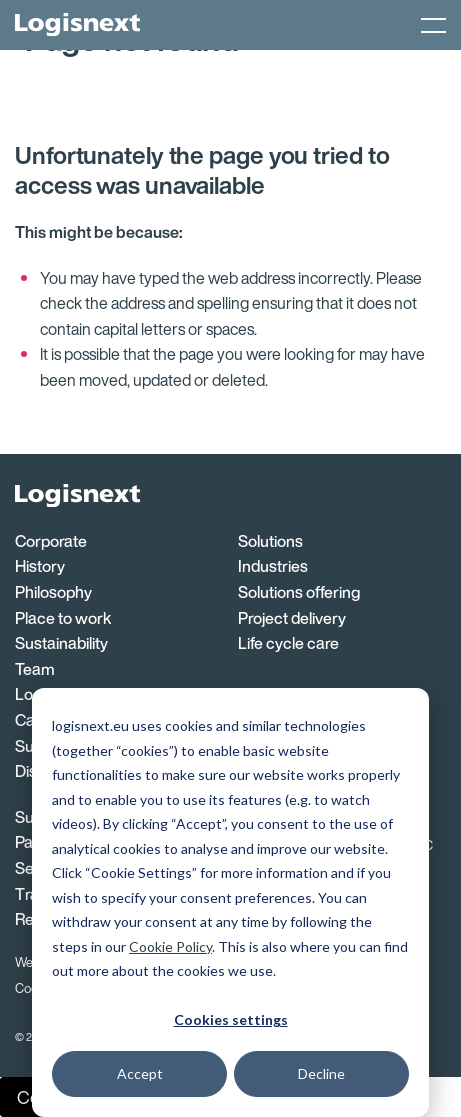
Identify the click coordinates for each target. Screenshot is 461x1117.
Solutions (270, 541)
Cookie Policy (170, 946)
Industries (273, 566)
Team (35, 669)
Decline (321, 1073)
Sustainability (61, 643)
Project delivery (292, 618)
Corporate (51, 541)
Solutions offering (299, 592)
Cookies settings (231, 1019)
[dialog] (230, 902)
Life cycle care (288, 643)
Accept (140, 1073)
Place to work (63, 618)
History (40, 566)
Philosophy (53, 592)
